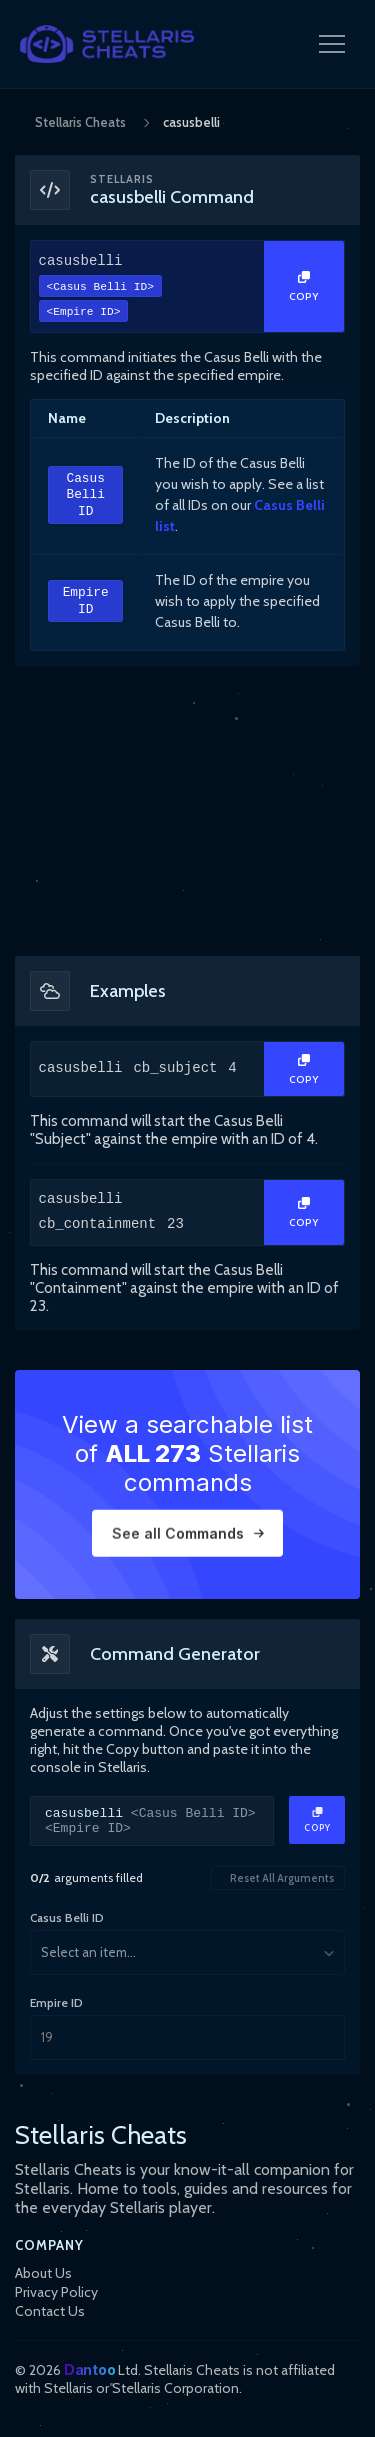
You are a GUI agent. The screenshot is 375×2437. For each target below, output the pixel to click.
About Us (43, 2273)
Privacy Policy (56, 2292)
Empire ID (86, 602)
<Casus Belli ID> (100, 288)
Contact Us (50, 2311)
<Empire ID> (84, 313)
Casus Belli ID (85, 495)
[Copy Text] (304, 286)
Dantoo (89, 2369)
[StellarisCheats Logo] (107, 44)
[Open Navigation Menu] (332, 44)
